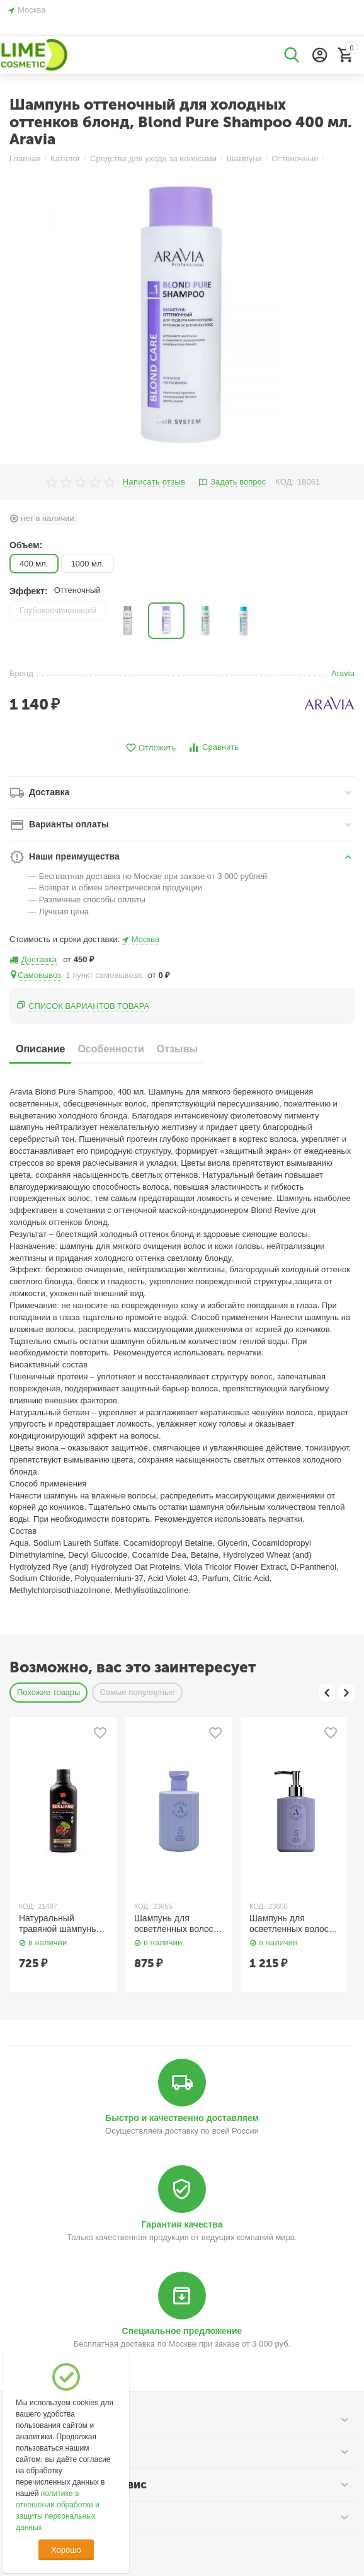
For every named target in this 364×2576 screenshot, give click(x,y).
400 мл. (34, 563)
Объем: (25, 545)
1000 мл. (88, 563)
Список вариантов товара (88, 1006)
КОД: (284, 481)
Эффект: (28, 591)
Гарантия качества (182, 2224)
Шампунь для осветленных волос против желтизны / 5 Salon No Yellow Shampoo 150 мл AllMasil (175, 1924)
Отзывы (177, 1049)
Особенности (110, 1049)
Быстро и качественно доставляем (182, 2118)
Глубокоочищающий (58, 610)
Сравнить (213, 748)
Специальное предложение (182, 2331)
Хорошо (66, 2550)
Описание (40, 1049)
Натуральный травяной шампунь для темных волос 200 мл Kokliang (57, 1924)
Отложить (150, 748)
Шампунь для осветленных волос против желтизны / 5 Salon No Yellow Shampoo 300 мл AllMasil (290, 1924)
